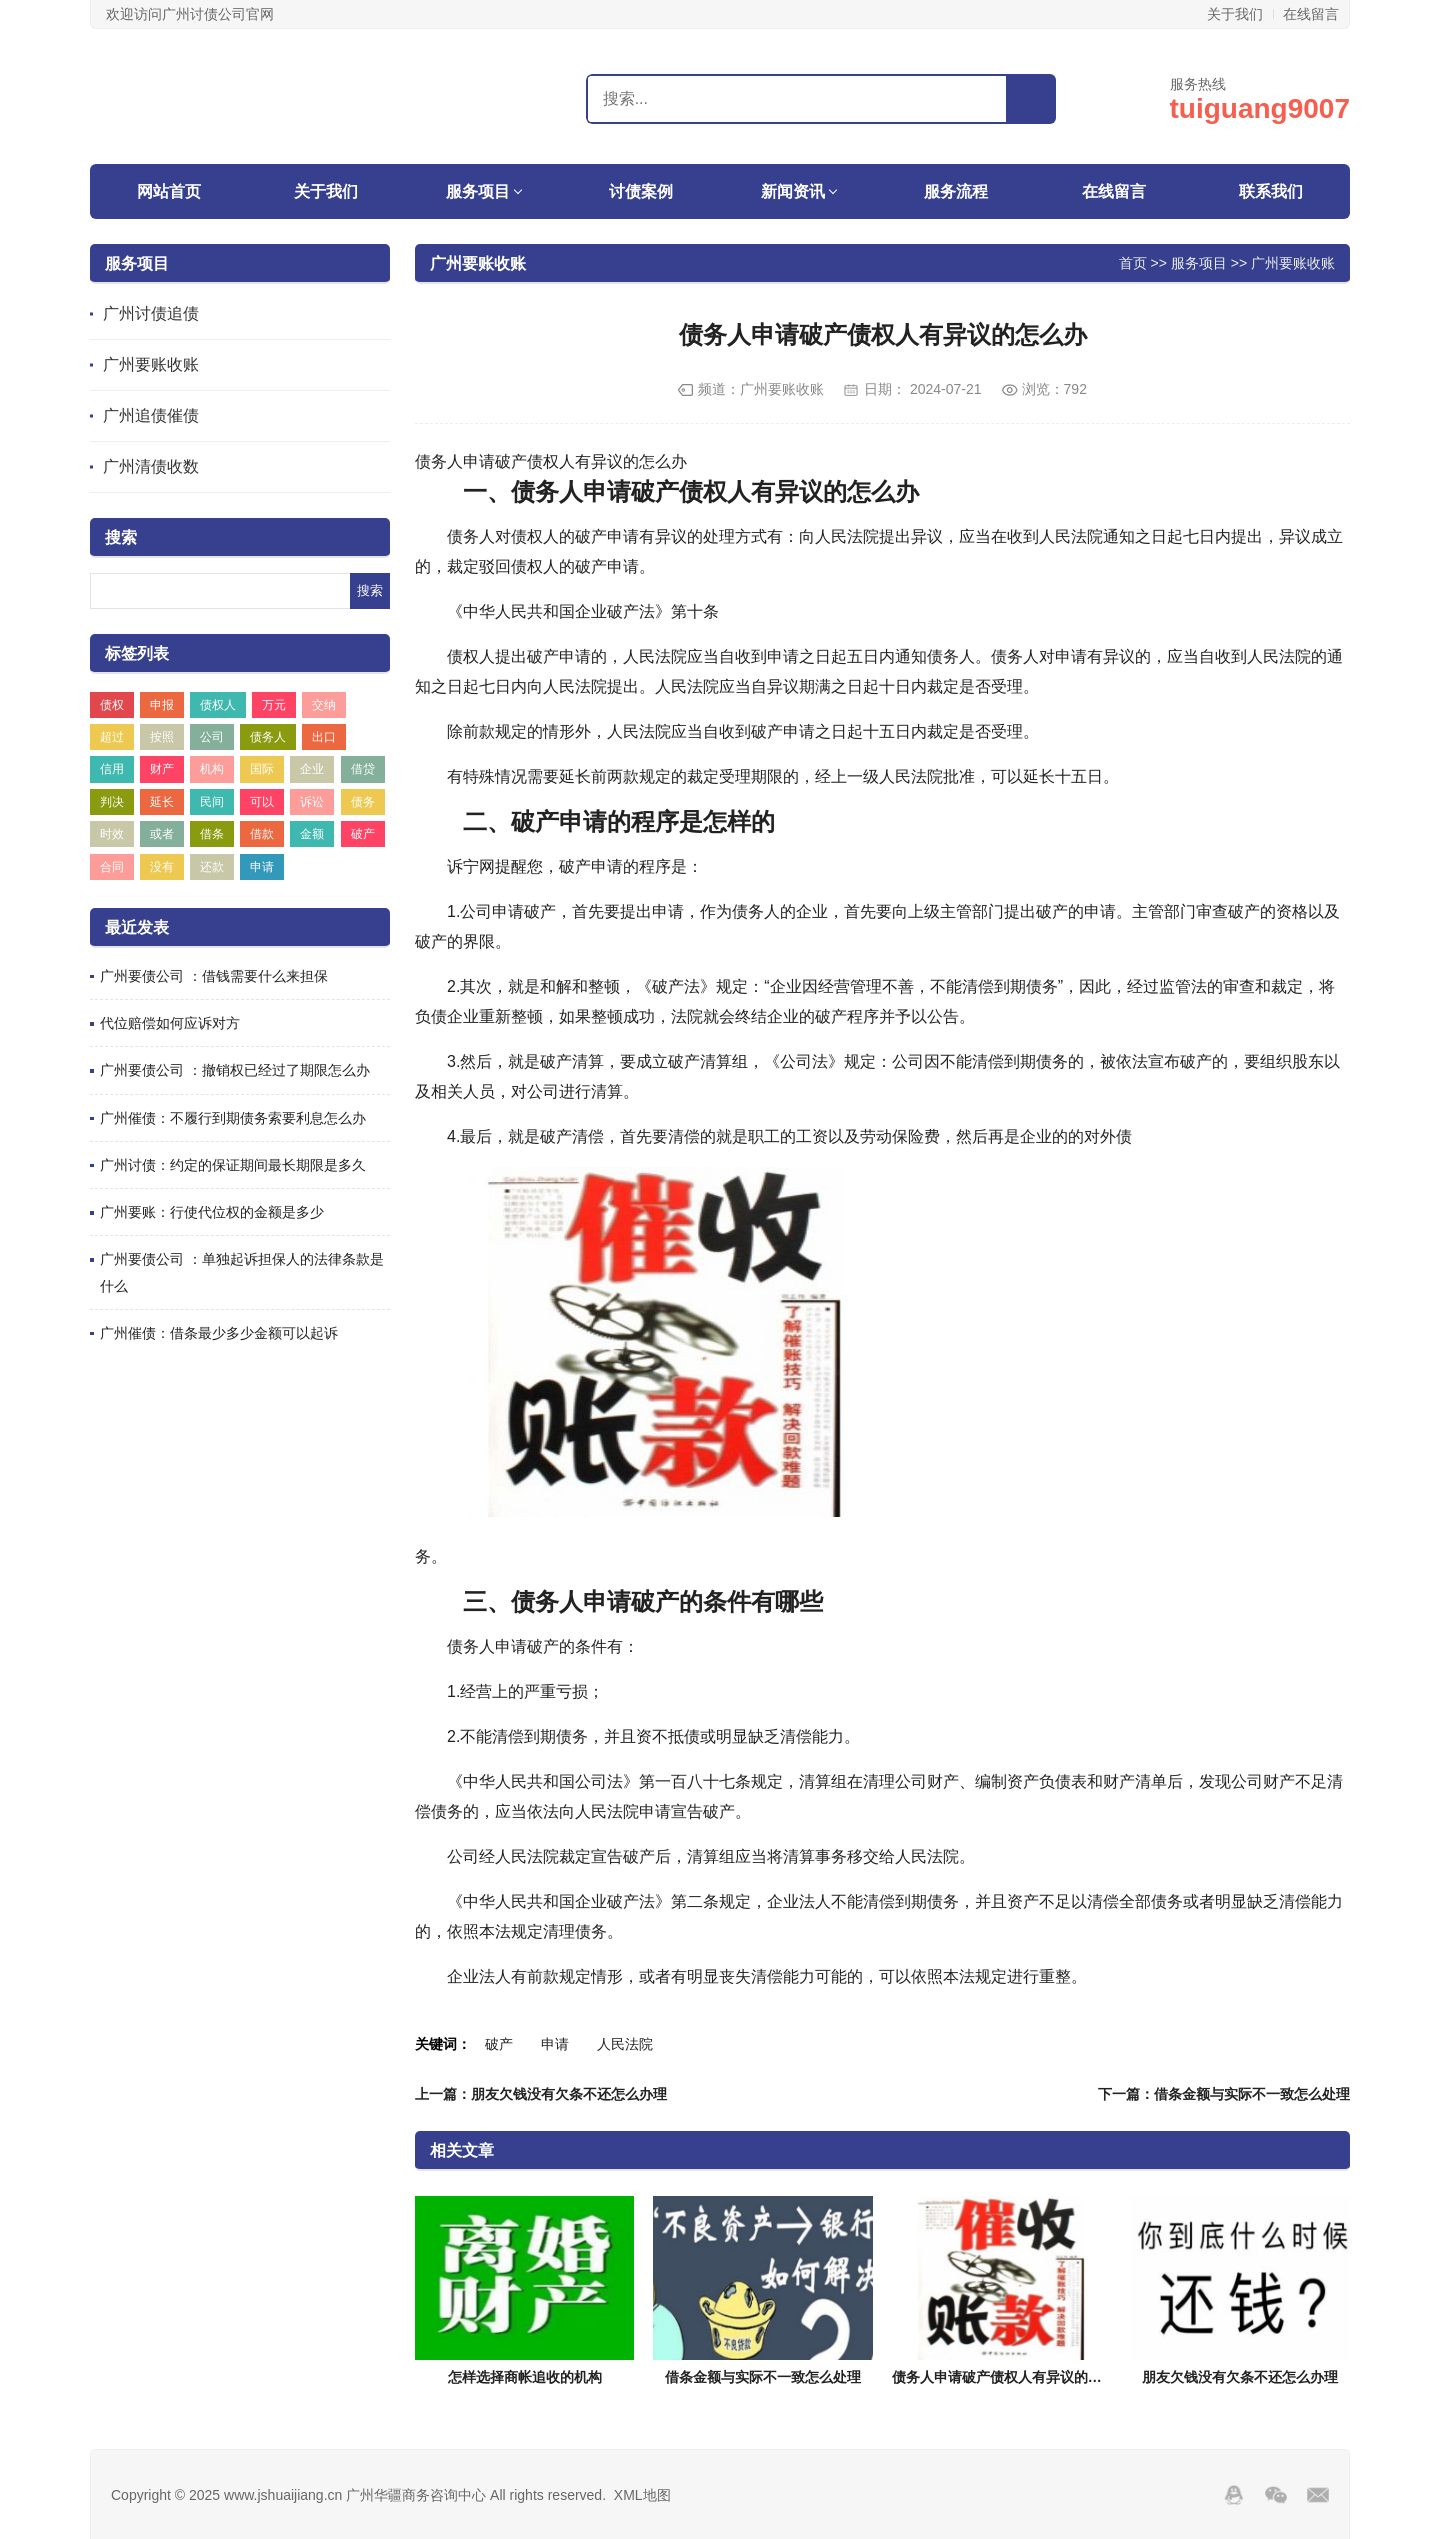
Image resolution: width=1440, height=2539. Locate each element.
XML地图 (642, 2495)
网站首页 (169, 191)
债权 (112, 705)
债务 (363, 802)
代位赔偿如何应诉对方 (170, 1023)
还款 (212, 867)
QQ (1234, 2495)
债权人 (218, 705)
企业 (312, 769)
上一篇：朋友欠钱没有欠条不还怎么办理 (541, 2094)
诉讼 (312, 802)
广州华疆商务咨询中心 (215, 96)
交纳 (324, 705)
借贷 (363, 769)
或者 (162, 834)
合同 (112, 867)
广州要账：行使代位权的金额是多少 (212, 1212)
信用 (112, 769)
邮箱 (1318, 2495)
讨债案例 (641, 191)
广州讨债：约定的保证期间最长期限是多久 (233, 1165)
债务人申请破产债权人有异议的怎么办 (1011, 2377)
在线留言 (1311, 14)
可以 (262, 802)
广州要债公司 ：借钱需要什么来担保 (214, 976)
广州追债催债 (151, 415)
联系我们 (1271, 191)
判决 (112, 802)
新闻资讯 (793, 191)
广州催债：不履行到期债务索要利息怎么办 (233, 1118)
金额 (312, 834)
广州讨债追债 (151, 313)
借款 (262, 834)
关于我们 (1235, 14)
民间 (212, 802)
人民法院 (625, 2044)
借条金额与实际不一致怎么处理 (763, 2377)
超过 (112, 737)
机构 (212, 769)
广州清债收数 (151, 466)
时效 (112, 834)
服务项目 (478, 191)
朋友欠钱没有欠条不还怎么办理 (1240, 2377)
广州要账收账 (151, 364)
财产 (162, 769)
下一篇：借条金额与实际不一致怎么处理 (1224, 2094)
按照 (162, 737)
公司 (212, 737)
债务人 (268, 737)
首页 (1133, 262)
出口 (324, 737)
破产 (363, 834)
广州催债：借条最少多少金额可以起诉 (219, 1333)
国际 (262, 769)
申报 (162, 705)
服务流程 (956, 191)
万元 (274, 705)
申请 (262, 867)
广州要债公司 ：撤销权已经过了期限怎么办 (235, 1070)
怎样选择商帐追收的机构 (525, 2377)
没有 (162, 867)
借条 (212, 834)
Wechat (1276, 2495)
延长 (162, 802)
